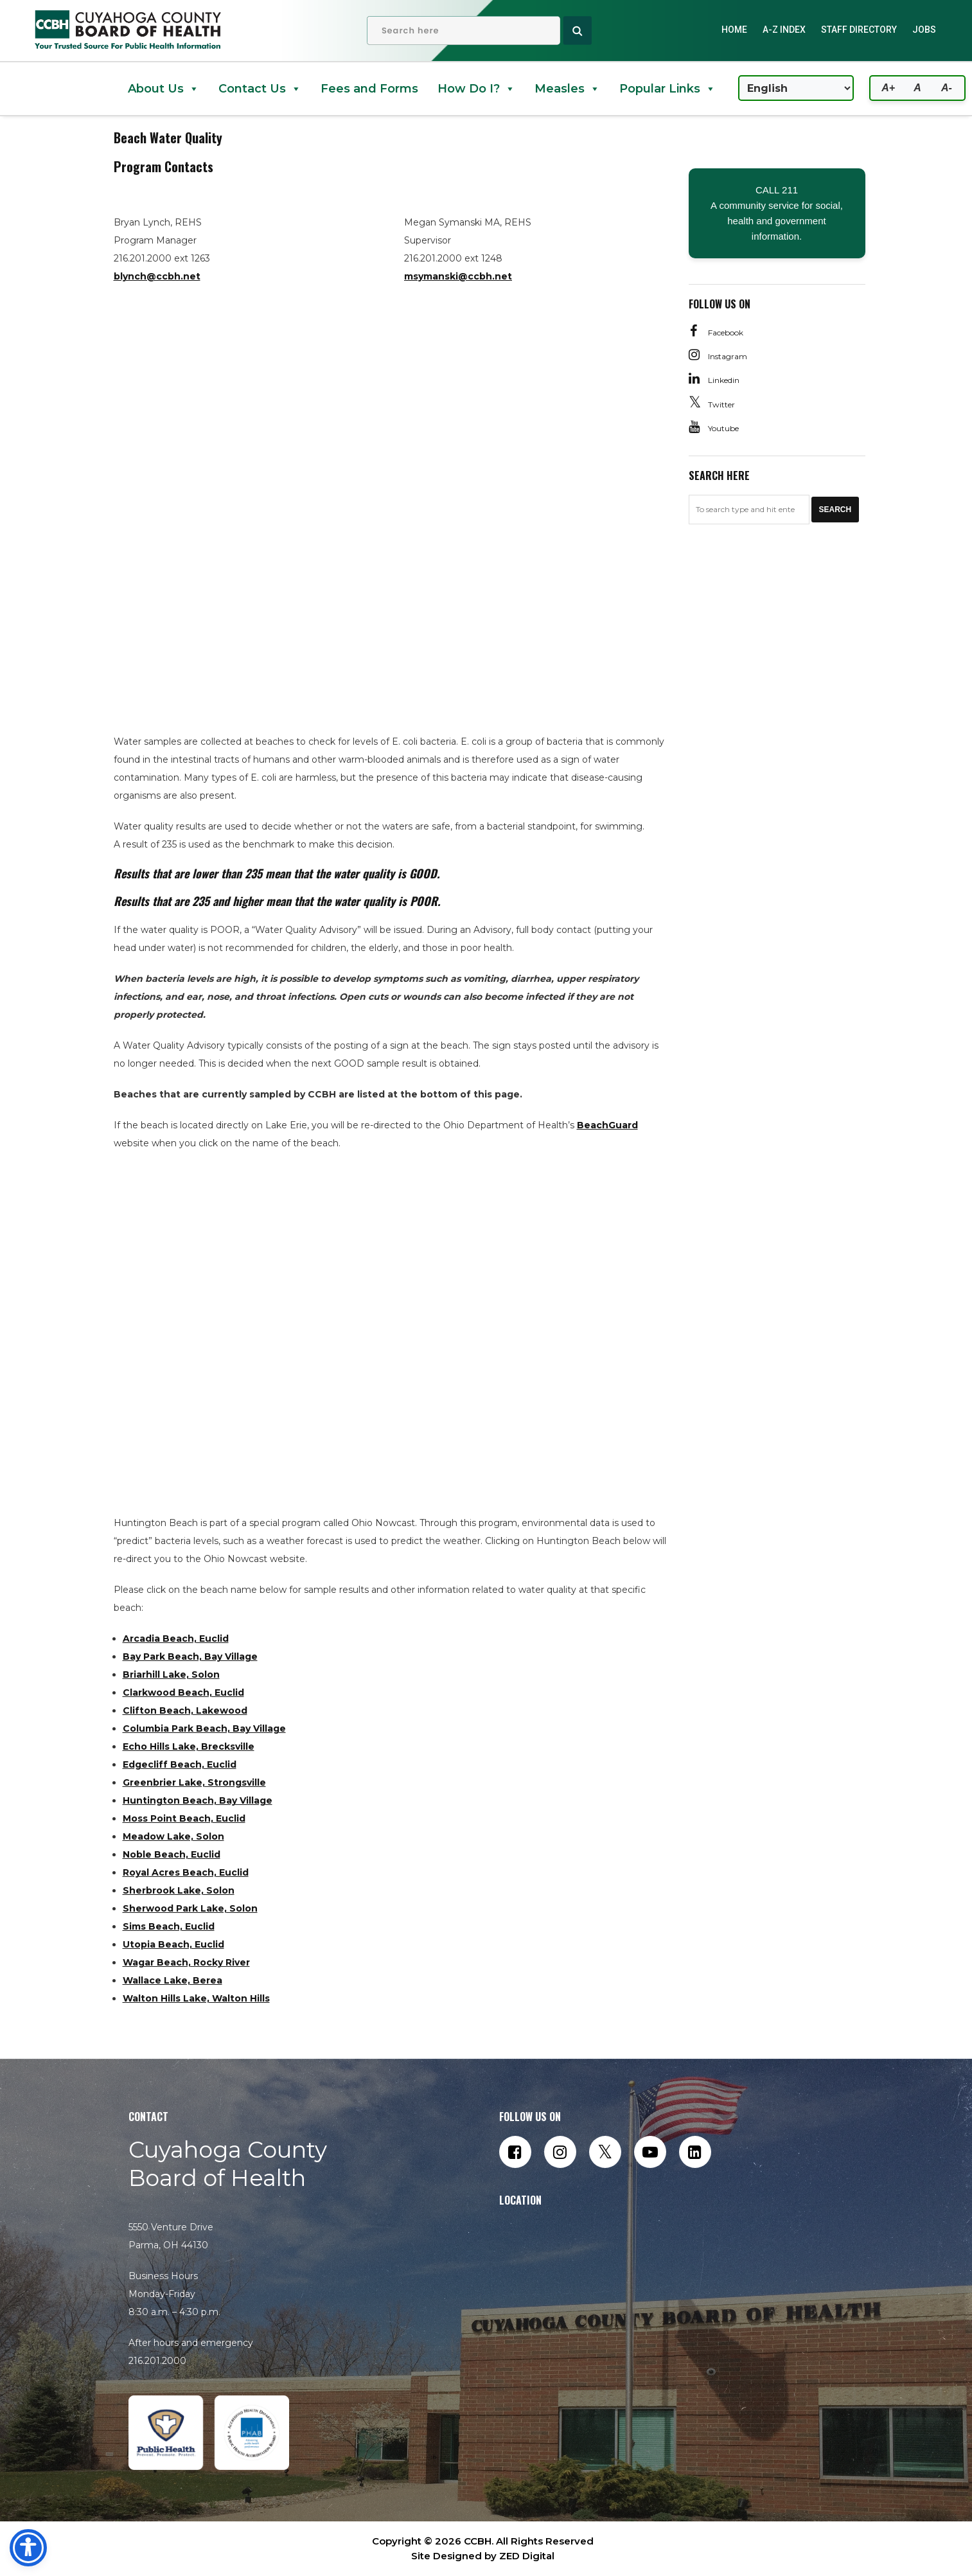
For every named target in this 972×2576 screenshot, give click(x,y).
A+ (888, 87)
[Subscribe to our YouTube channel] (650, 2152)
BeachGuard (607, 1125)
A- (946, 87)
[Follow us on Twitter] (605, 2152)
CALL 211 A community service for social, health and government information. (777, 213)
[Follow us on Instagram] (560, 2152)
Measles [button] (567, 88)
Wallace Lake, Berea (172, 1980)
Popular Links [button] (667, 88)
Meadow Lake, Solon (173, 1836)
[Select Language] (796, 88)
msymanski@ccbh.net (458, 276)
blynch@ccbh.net (157, 276)
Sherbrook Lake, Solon (178, 1890)
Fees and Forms (369, 89)
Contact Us (259, 88)
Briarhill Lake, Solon (171, 1674)
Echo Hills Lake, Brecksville (188, 1746)
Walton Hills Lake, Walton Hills (196, 1998)
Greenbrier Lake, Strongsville (194, 1782)
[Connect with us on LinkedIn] (695, 2152)
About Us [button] (163, 88)
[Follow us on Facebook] (515, 2152)
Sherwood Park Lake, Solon (190, 1908)
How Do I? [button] (476, 88)
